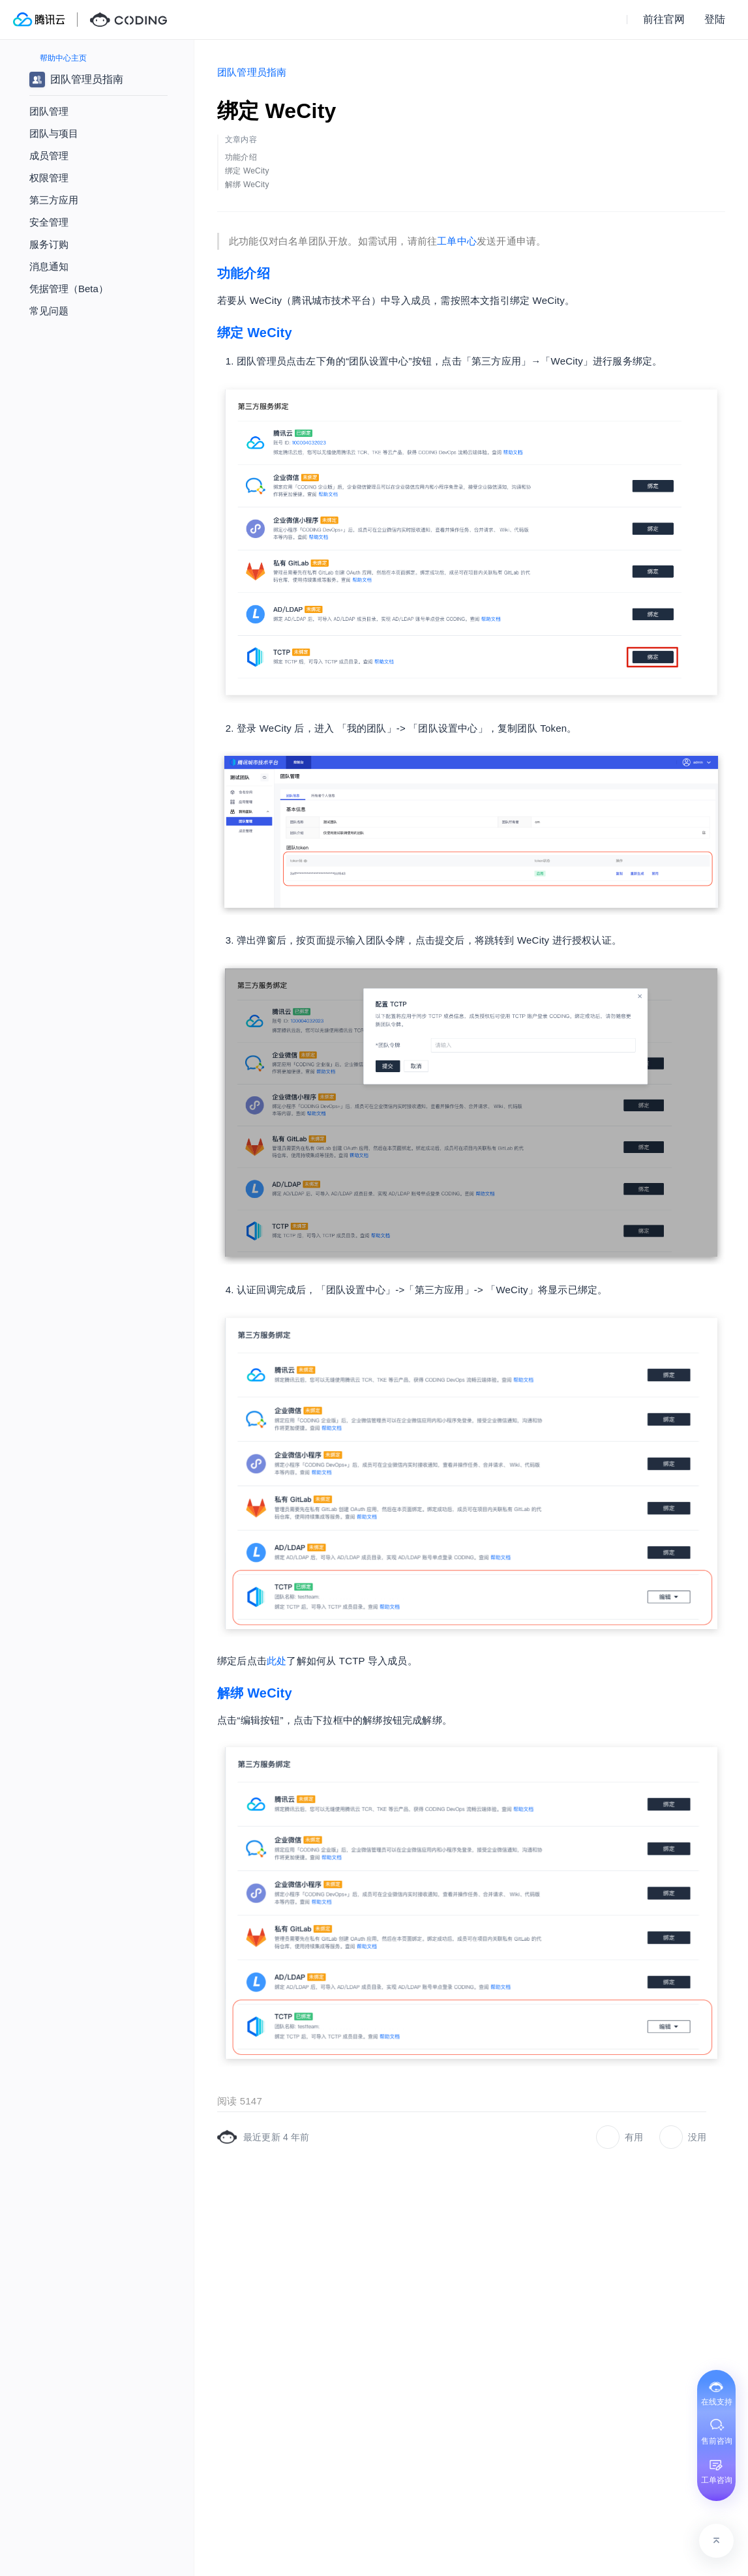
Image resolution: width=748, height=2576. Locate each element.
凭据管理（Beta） (68, 288)
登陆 (714, 19)
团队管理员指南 (251, 72)
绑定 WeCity (254, 332)
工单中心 (457, 241)
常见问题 (48, 310)
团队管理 (48, 111)
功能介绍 (243, 273)
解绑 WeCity (254, 1693)
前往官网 (664, 19)
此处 (276, 1660)
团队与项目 (53, 133)
